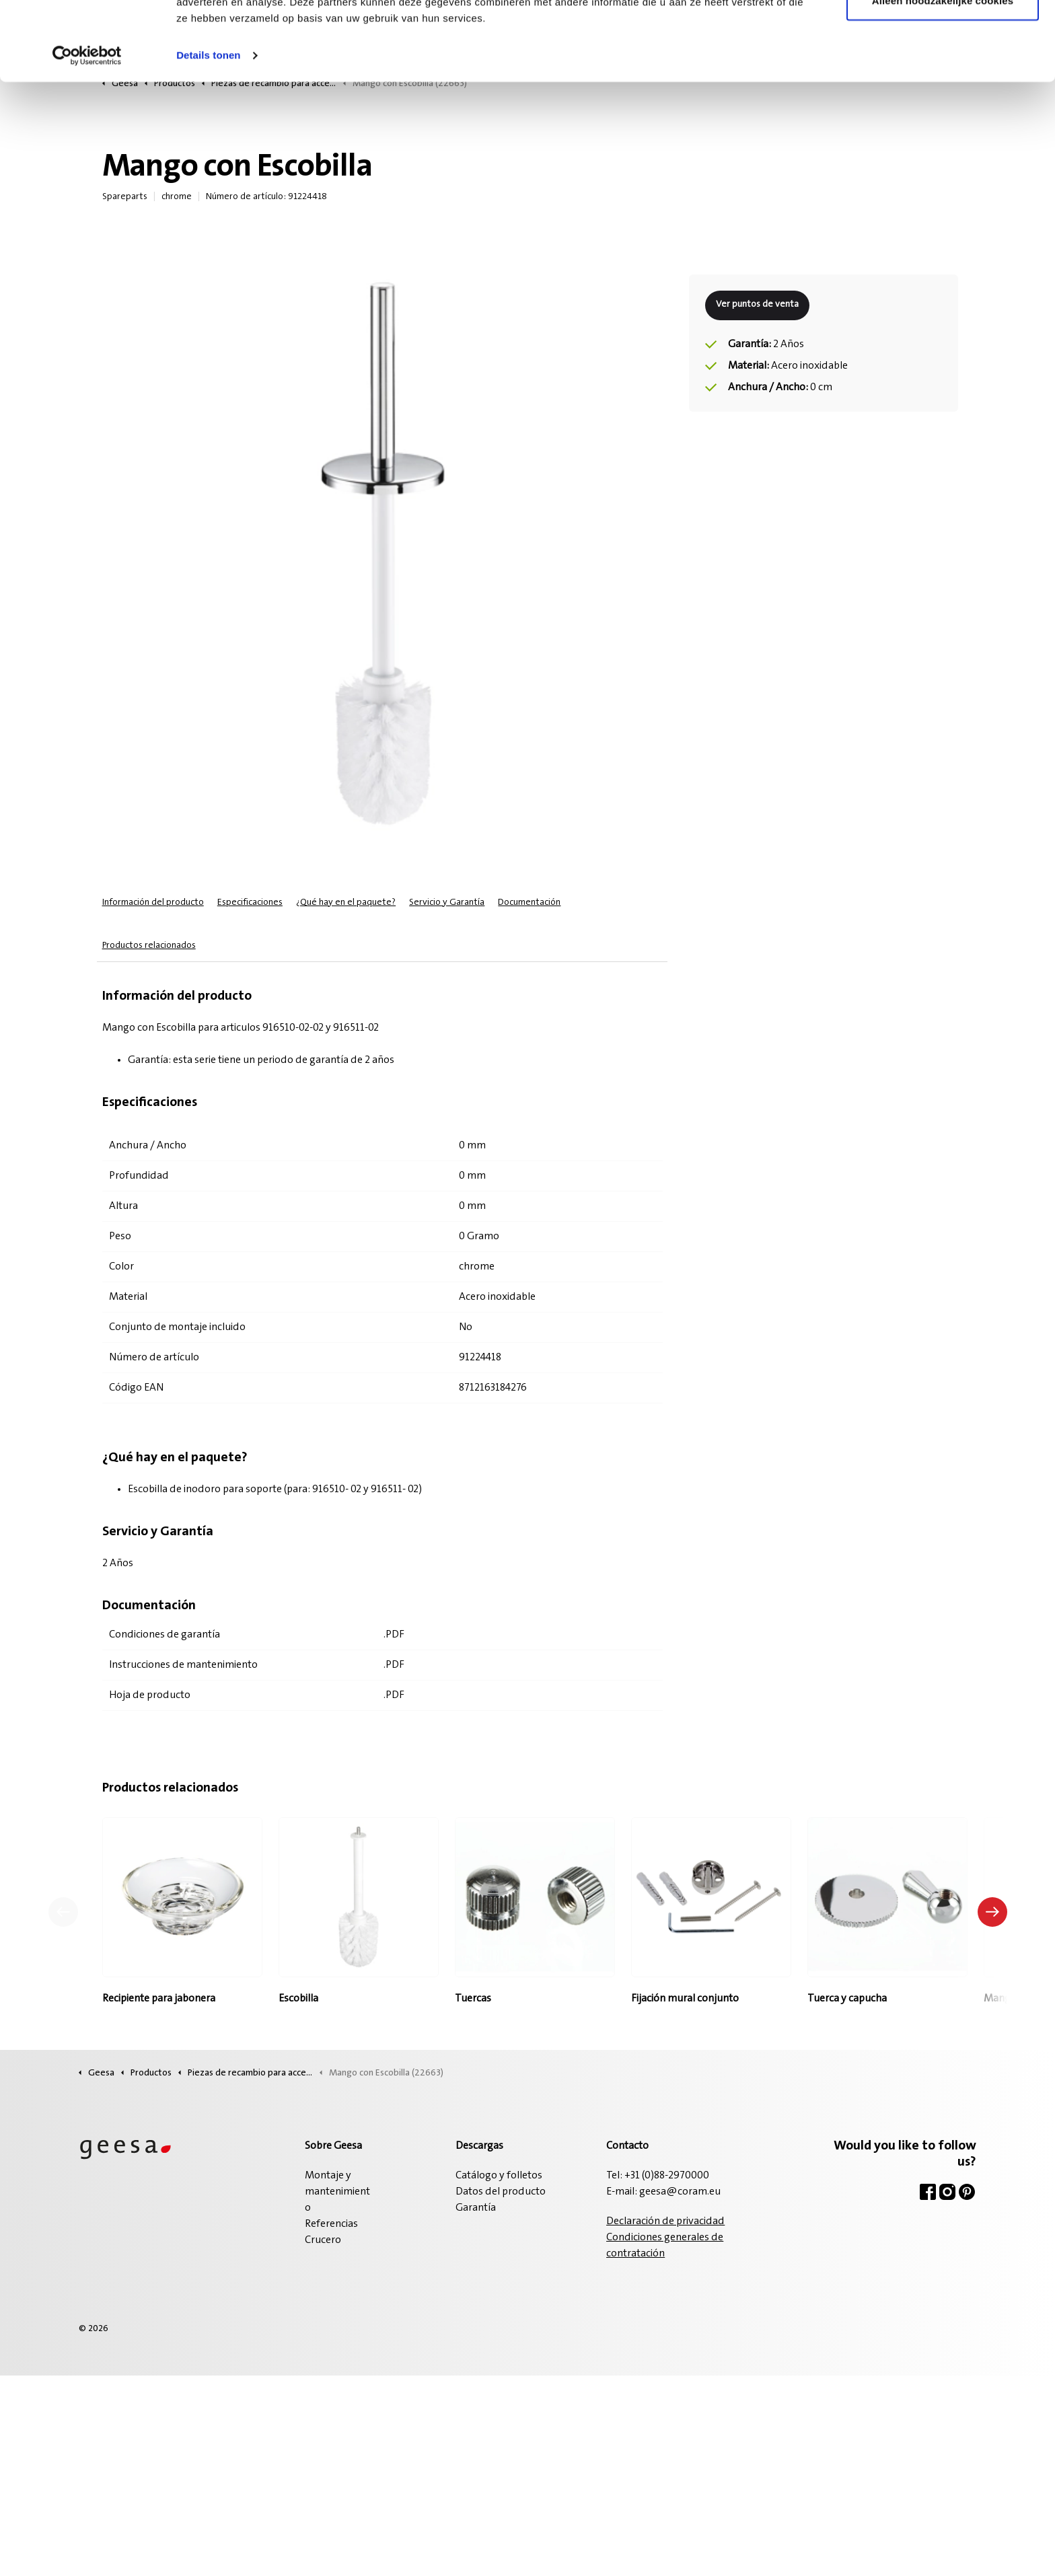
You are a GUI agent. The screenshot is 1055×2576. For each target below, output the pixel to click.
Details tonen (208, 134)
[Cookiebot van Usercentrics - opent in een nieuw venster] (87, 134)
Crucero (323, 2240)
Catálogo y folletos (499, 2175)
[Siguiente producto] (992, 1912)
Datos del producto (501, 2191)
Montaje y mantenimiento (337, 2191)
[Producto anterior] (63, 1912)
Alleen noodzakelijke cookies (942, 79)
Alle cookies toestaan (942, 35)
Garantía (476, 2208)
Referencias (331, 2224)
